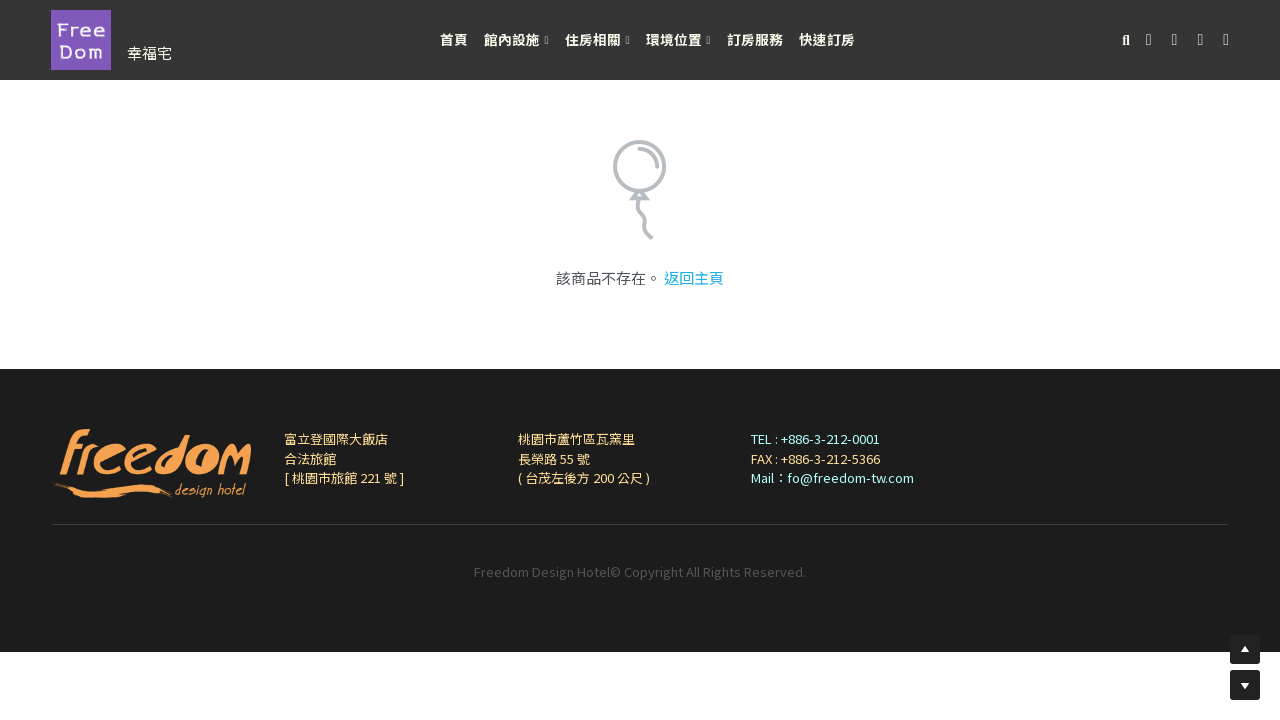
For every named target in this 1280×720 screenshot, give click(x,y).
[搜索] (1126, 40)
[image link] (81, 38)
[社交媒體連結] (1149, 40)
